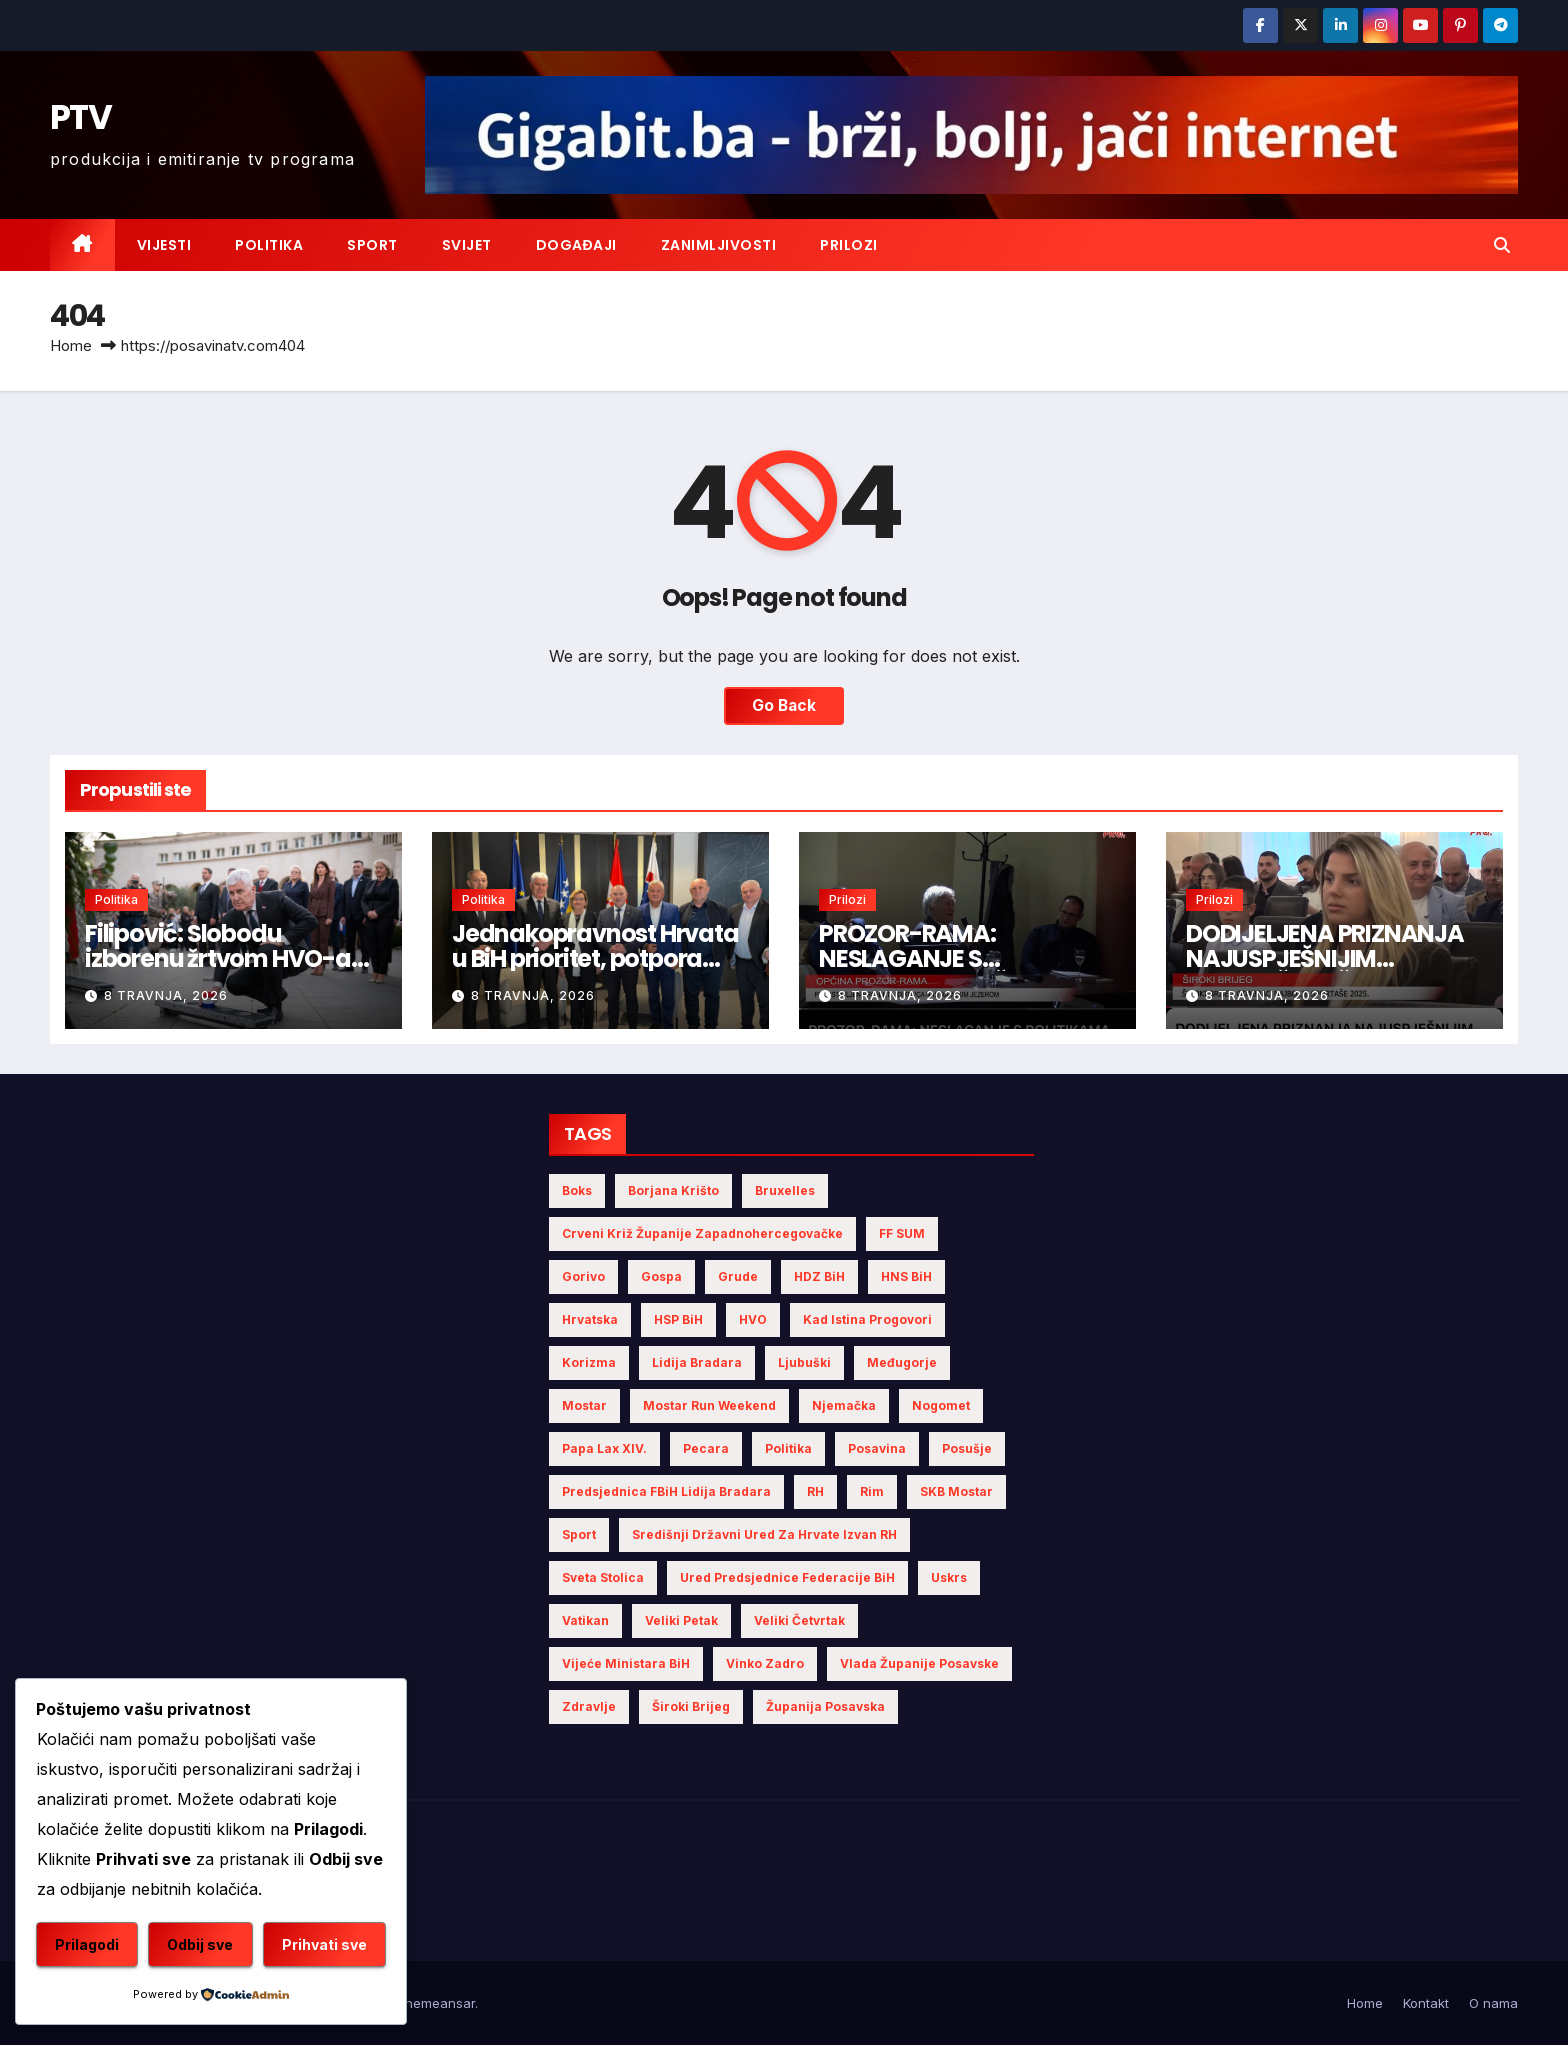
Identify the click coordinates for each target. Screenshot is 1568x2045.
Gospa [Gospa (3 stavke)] (661, 1276)
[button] (1502, 245)
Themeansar (435, 2003)
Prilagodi (87, 1944)
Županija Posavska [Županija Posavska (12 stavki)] (825, 1706)
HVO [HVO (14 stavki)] (753, 1319)
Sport (372, 245)
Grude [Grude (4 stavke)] (738, 1276)
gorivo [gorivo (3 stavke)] (583, 1276)
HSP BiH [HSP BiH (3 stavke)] (678, 1319)
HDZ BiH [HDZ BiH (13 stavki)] (819, 1276)
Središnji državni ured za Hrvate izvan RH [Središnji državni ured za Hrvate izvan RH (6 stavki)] (764, 1534)
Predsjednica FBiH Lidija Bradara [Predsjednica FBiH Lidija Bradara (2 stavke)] (666, 1491)
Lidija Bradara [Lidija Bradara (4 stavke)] (697, 1362)
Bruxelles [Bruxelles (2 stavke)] (785, 1190)
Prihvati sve (324, 1944)
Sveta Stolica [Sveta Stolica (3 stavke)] (603, 1577)
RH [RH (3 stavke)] (815, 1491)
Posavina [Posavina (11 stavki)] (877, 1448)
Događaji (576, 245)
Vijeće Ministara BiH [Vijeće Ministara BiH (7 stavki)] (626, 1663)
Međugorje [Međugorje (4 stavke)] (902, 1362)
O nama (1493, 2003)
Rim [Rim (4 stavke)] (872, 1491)
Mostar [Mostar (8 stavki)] (584, 1405)
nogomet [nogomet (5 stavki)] (941, 1405)
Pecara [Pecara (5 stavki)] (706, 1448)
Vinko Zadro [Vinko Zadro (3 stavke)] (765, 1663)
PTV (80, 117)
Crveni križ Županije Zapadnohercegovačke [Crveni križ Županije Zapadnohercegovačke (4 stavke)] (702, 1233)
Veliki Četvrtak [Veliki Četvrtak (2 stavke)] (799, 1620)
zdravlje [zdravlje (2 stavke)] (589, 1706)
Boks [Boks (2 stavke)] (577, 1190)
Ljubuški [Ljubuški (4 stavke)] (804, 1362)
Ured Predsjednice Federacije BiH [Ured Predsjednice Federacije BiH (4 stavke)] (787, 1577)
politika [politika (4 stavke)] (788, 1448)
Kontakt (1426, 2003)
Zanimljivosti (719, 245)
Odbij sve (200, 1944)
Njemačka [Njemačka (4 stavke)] (844, 1405)
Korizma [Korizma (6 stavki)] (589, 1362)
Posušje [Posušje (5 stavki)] (967, 1448)
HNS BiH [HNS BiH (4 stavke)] (906, 1276)
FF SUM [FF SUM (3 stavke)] (902, 1233)
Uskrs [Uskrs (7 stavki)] (949, 1577)
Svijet (467, 245)
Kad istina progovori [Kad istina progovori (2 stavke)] (867, 1319)
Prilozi (849, 245)
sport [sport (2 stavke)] (579, 1534)
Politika (269, 245)
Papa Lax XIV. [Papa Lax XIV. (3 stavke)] (604, 1448)
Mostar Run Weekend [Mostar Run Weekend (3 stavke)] (709, 1405)
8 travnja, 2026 (166, 995)
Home (71, 345)
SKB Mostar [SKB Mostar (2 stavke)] (956, 1491)
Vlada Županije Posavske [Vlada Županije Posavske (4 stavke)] (919, 1663)
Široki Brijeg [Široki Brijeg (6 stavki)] (691, 1706)
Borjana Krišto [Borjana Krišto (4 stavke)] (673, 1190)
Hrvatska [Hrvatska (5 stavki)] (590, 1319)
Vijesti (164, 245)
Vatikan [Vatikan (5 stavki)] (585, 1620)
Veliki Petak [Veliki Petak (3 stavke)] (681, 1620)
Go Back (784, 706)
